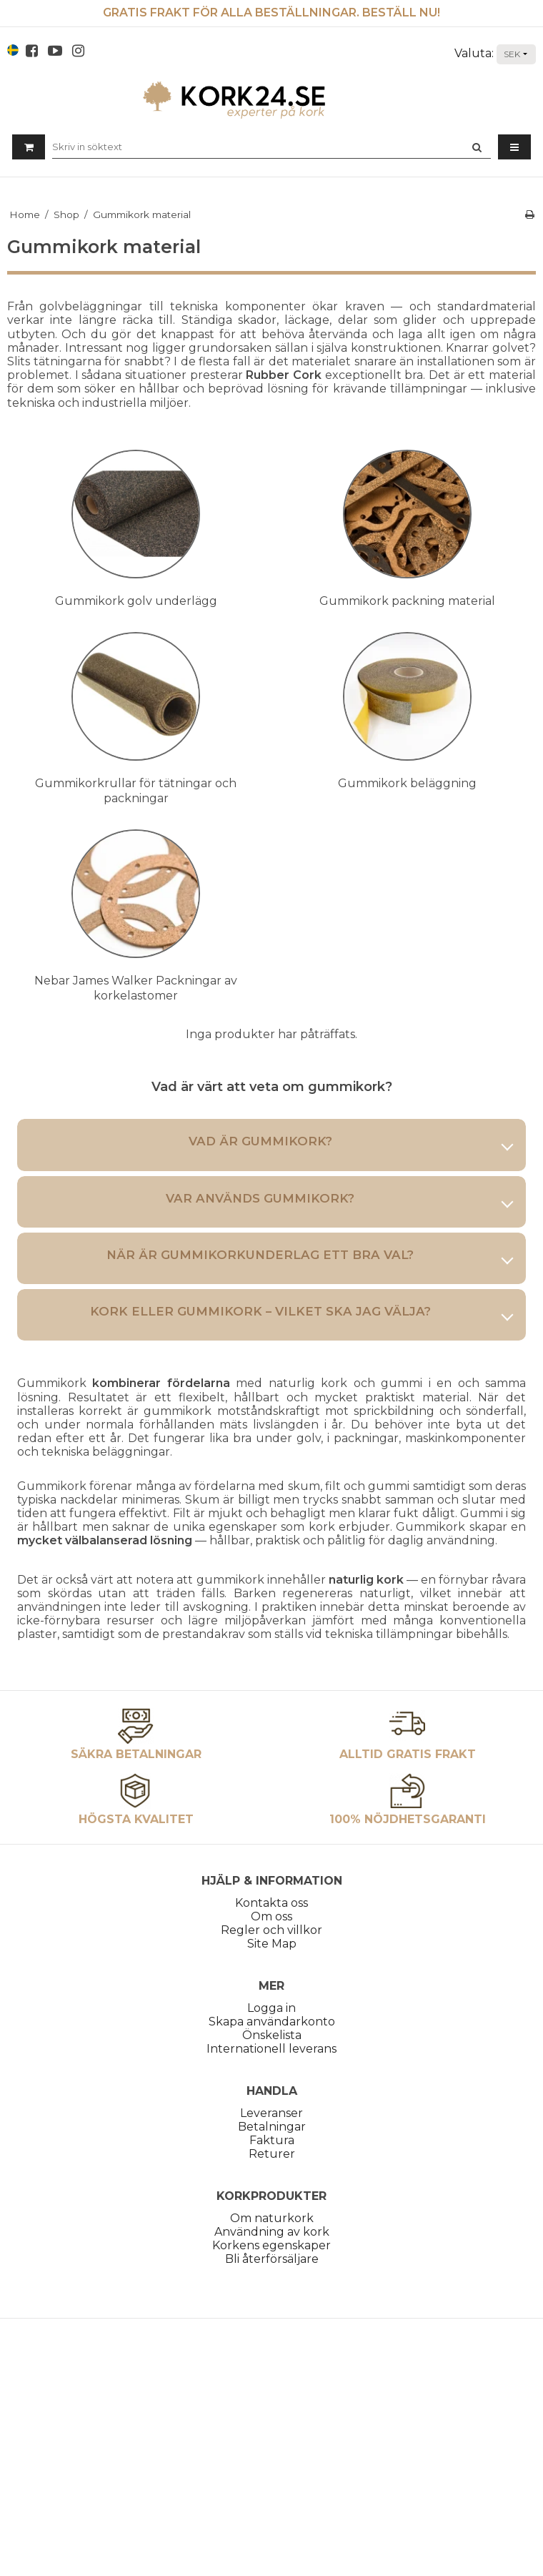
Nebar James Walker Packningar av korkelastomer (135, 988)
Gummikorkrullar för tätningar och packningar (135, 791)
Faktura (271, 2140)
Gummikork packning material (407, 601)
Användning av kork (271, 2232)
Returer (272, 2154)
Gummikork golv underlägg (136, 601)
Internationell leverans (271, 2049)
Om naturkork (272, 2218)
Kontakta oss (271, 1903)
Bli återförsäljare (272, 2259)
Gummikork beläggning (407, 783)
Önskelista (272, 2035)
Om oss (271, 1916)
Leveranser (271, 2113)
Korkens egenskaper (271, 2245)
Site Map (272, 1943)
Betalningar (272, 2126)
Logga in (271, 2008)
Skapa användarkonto (272, 2021)
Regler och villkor (271, 1930)
